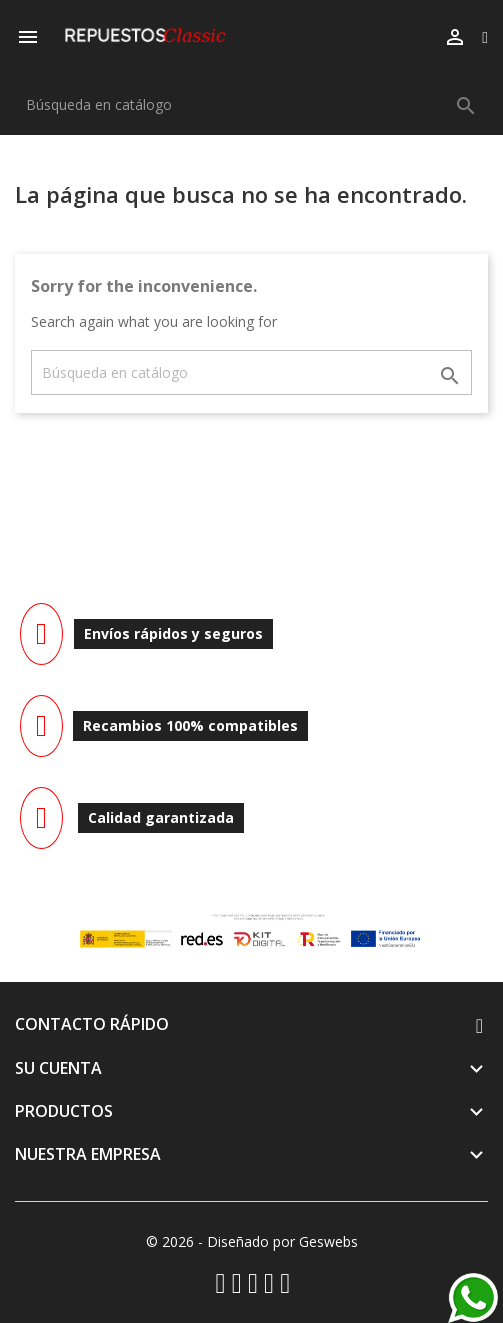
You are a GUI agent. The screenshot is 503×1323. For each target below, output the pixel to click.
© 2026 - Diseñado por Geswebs (252, 1241)
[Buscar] (251, 105)
